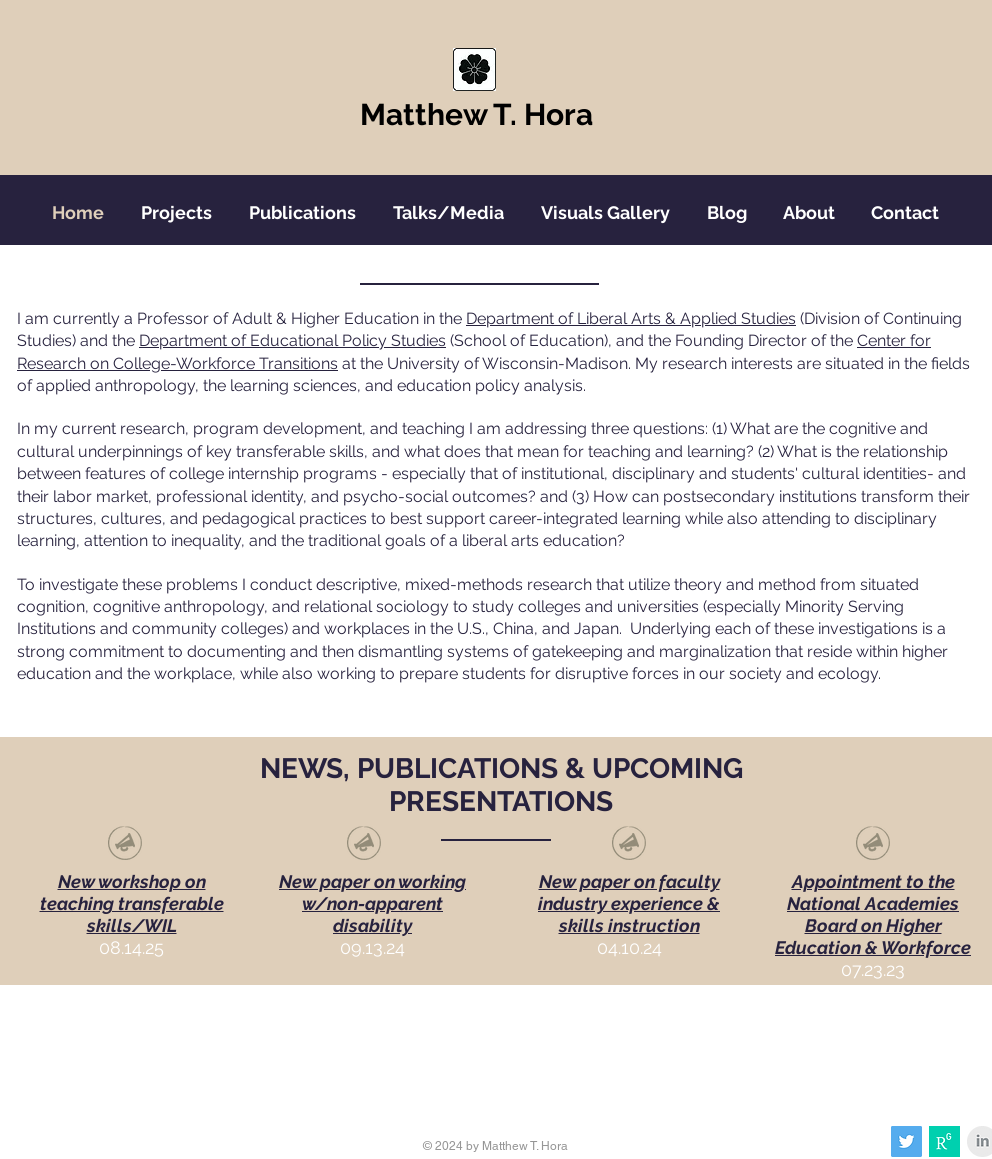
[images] (944, 1141)
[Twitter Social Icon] (906, 1141)
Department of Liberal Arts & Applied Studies (631, 318)
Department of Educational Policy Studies (292, 340)
